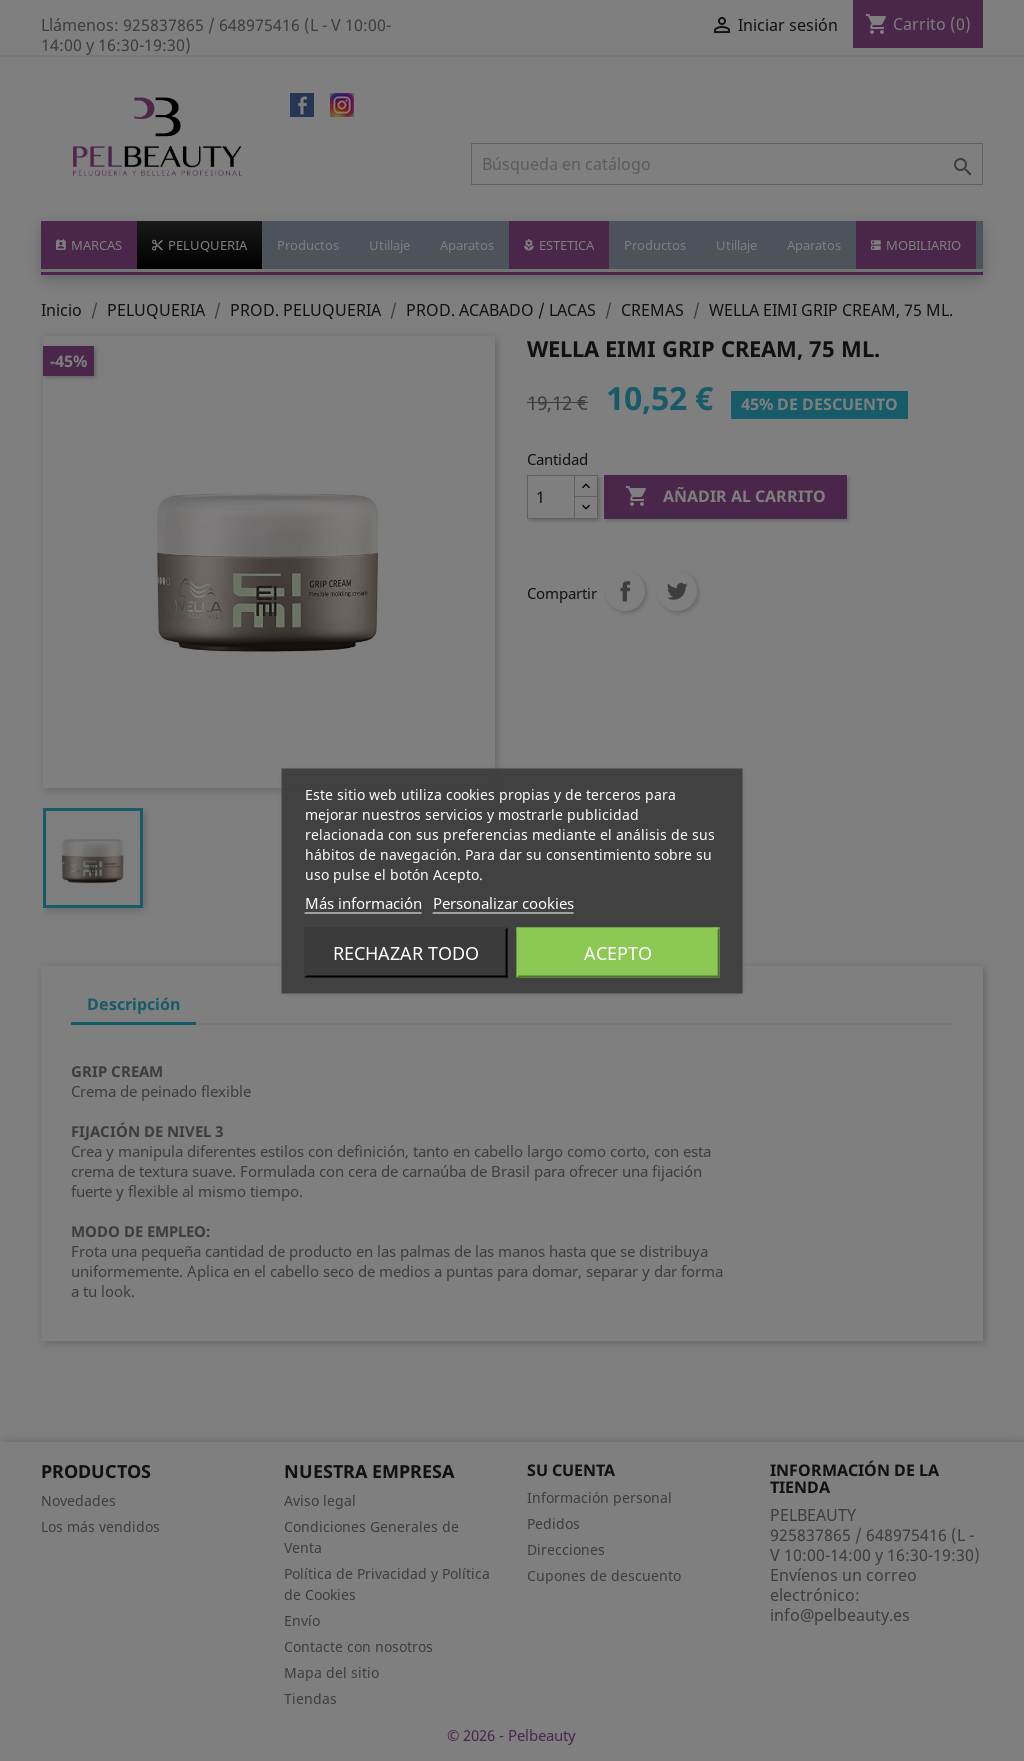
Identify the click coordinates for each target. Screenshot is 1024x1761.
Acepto (618, 952)
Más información (363, 902)
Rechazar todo (406, 952)
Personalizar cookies (503, 902)
